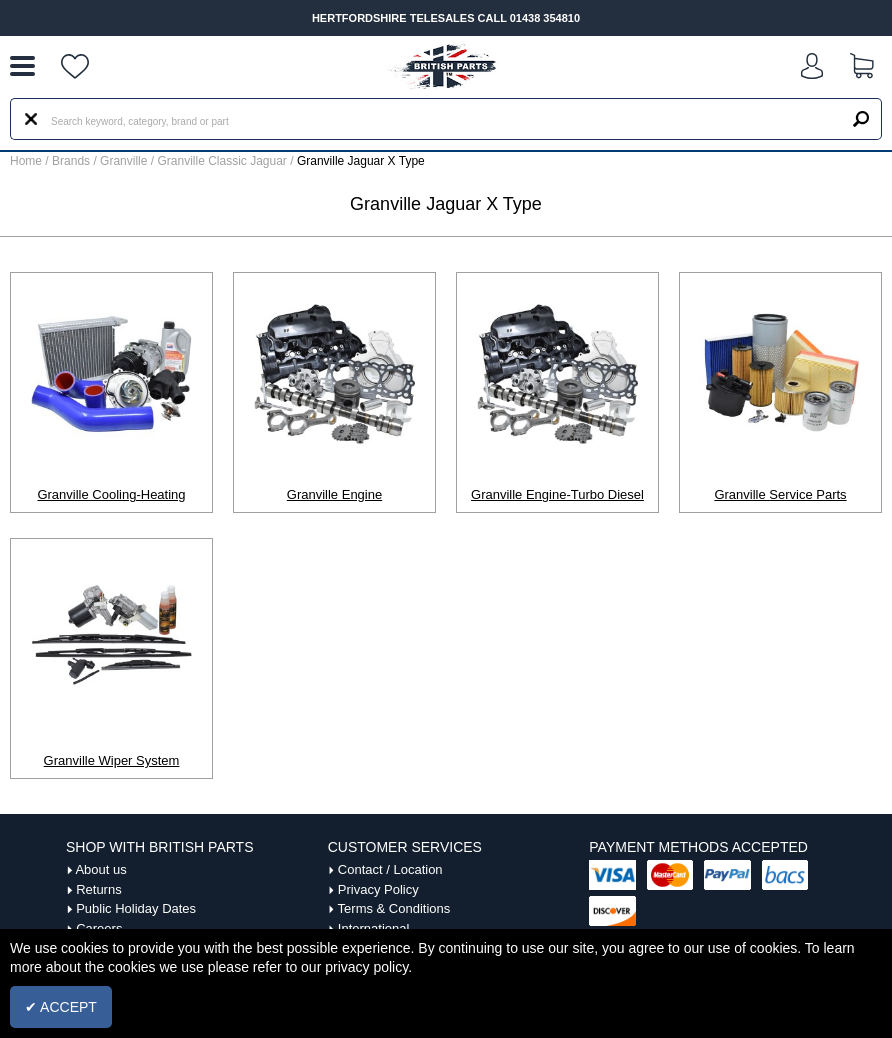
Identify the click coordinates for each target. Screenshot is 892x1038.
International (374, 928)
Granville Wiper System (112, 760)
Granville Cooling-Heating (111, 494)
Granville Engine (334, 494)
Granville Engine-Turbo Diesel (557, 494)
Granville (125, 161)
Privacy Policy (378, 889)
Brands (71, 161)
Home (26, 161)
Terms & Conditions (394, 908)
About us (100, 869)
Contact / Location (390, 869)
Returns (99, 889)
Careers (99, 928)
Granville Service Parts (780, 494)
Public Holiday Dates (136, 908)
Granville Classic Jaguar (223, 161)
